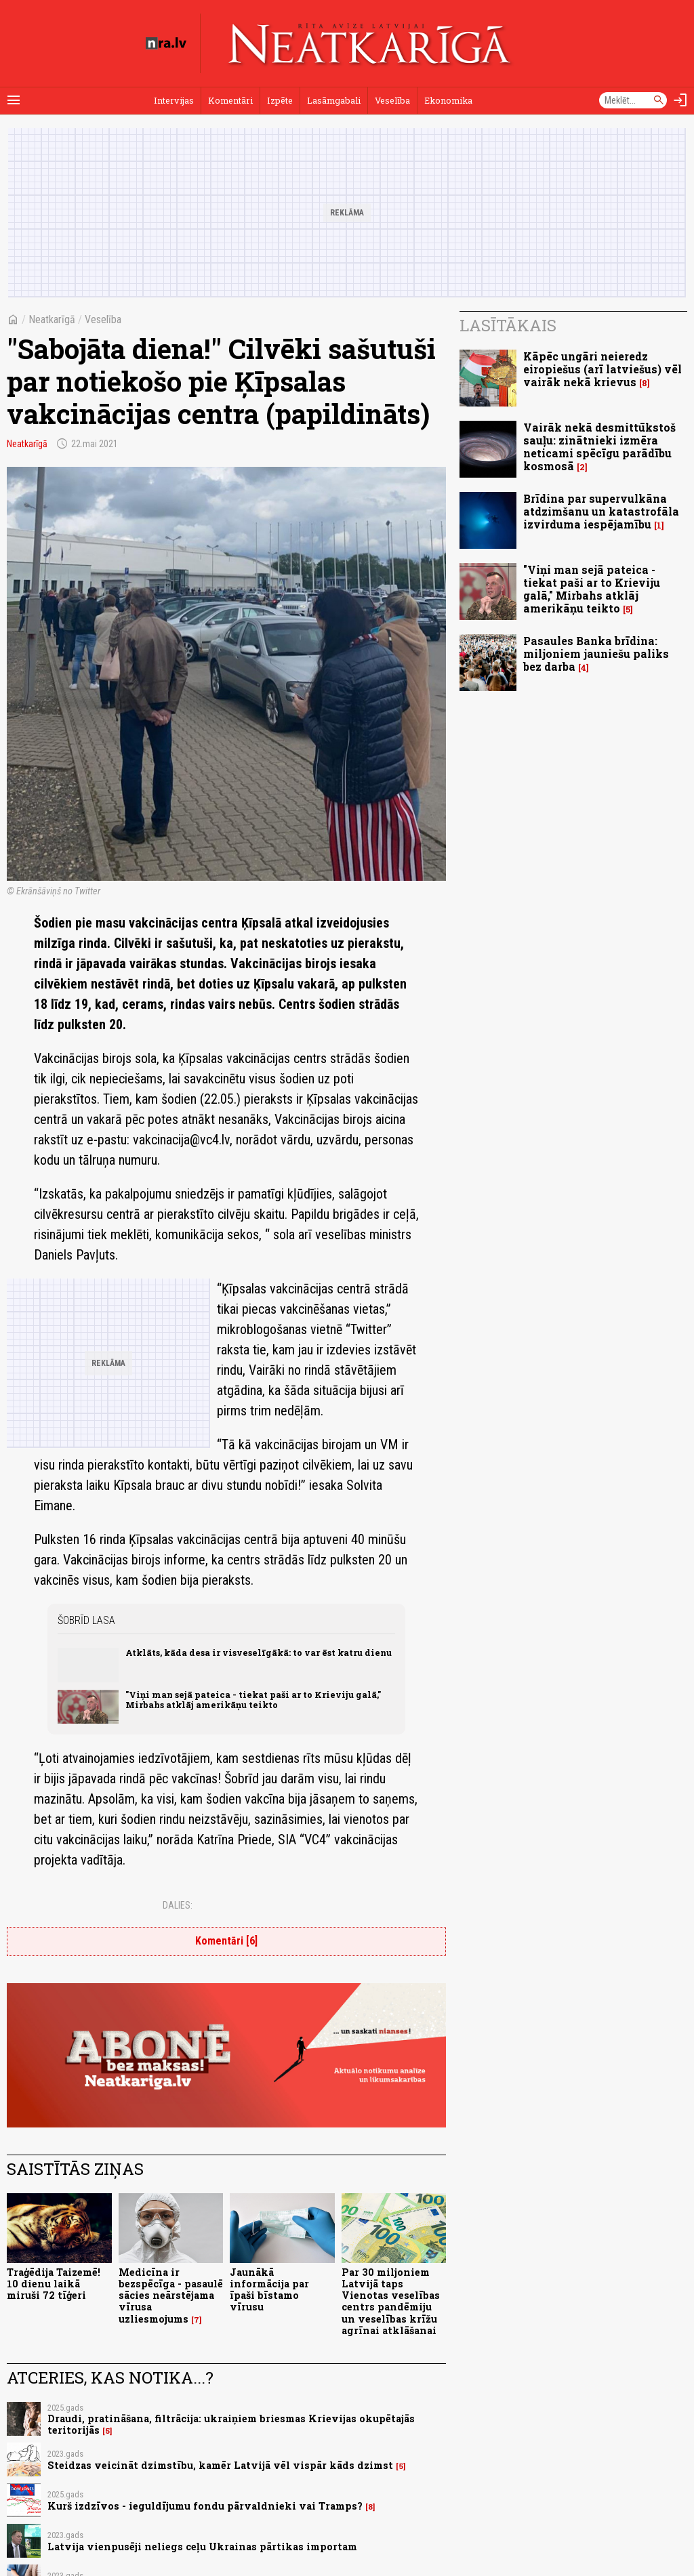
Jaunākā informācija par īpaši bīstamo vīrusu (269, 2290)
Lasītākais (508, 325)
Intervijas (174, 100)
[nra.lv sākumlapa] (166, 43)
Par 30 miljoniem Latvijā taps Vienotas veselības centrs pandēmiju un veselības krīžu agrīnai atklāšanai (391, 2301)
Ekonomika (448, 100)
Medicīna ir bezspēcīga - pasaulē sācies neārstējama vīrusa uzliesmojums (171, 2295)
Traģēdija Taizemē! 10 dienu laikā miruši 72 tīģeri (53, 2284)
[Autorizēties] (680, 100)
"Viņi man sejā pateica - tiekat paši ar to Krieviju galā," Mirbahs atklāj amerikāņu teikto (253, 1699)
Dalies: (177, 1905)
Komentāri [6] (226, 1940)
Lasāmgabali (334, 100)
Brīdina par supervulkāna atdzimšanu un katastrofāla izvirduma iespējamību (601, 511)
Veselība (392, 100)
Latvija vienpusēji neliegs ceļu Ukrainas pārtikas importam (202, 2546)
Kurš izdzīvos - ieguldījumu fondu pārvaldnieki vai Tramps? (205, 2505)
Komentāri (230, 100)
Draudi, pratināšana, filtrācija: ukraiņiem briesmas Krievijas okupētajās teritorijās (231, 2424)
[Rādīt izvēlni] (13, 100)
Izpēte (280, 100)
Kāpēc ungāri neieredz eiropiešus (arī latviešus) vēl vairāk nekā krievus (602, 369)
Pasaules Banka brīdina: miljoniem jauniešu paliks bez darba (596, 653)
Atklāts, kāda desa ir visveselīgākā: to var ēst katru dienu (258, 1652)
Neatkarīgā (51, 319)
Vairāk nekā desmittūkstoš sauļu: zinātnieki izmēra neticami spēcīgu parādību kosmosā (599, 447)
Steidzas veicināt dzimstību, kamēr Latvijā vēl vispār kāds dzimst (220, 2465)
